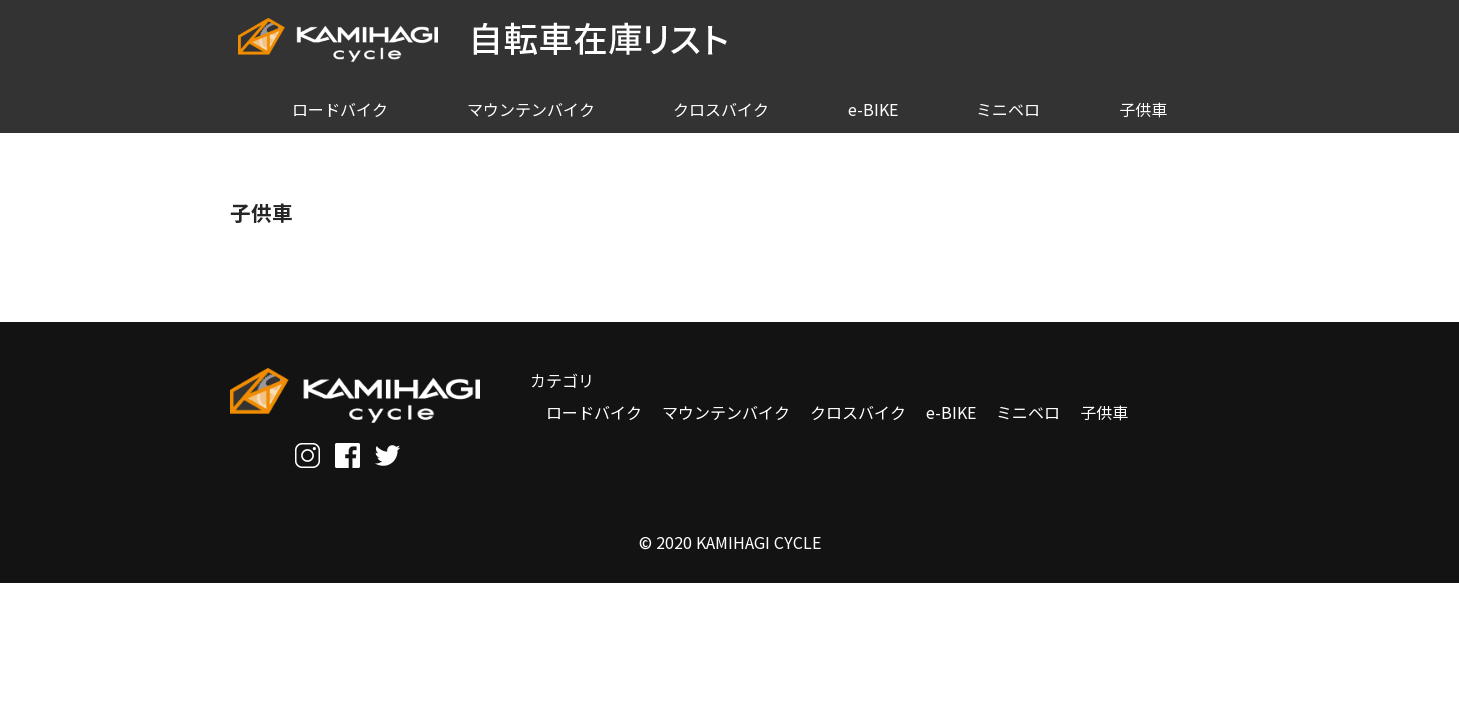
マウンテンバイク (726, 412)
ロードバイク (594, 412)
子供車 (1104, 412)
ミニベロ (1028, 412)
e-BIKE (951, 412)
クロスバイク (858, 412)
